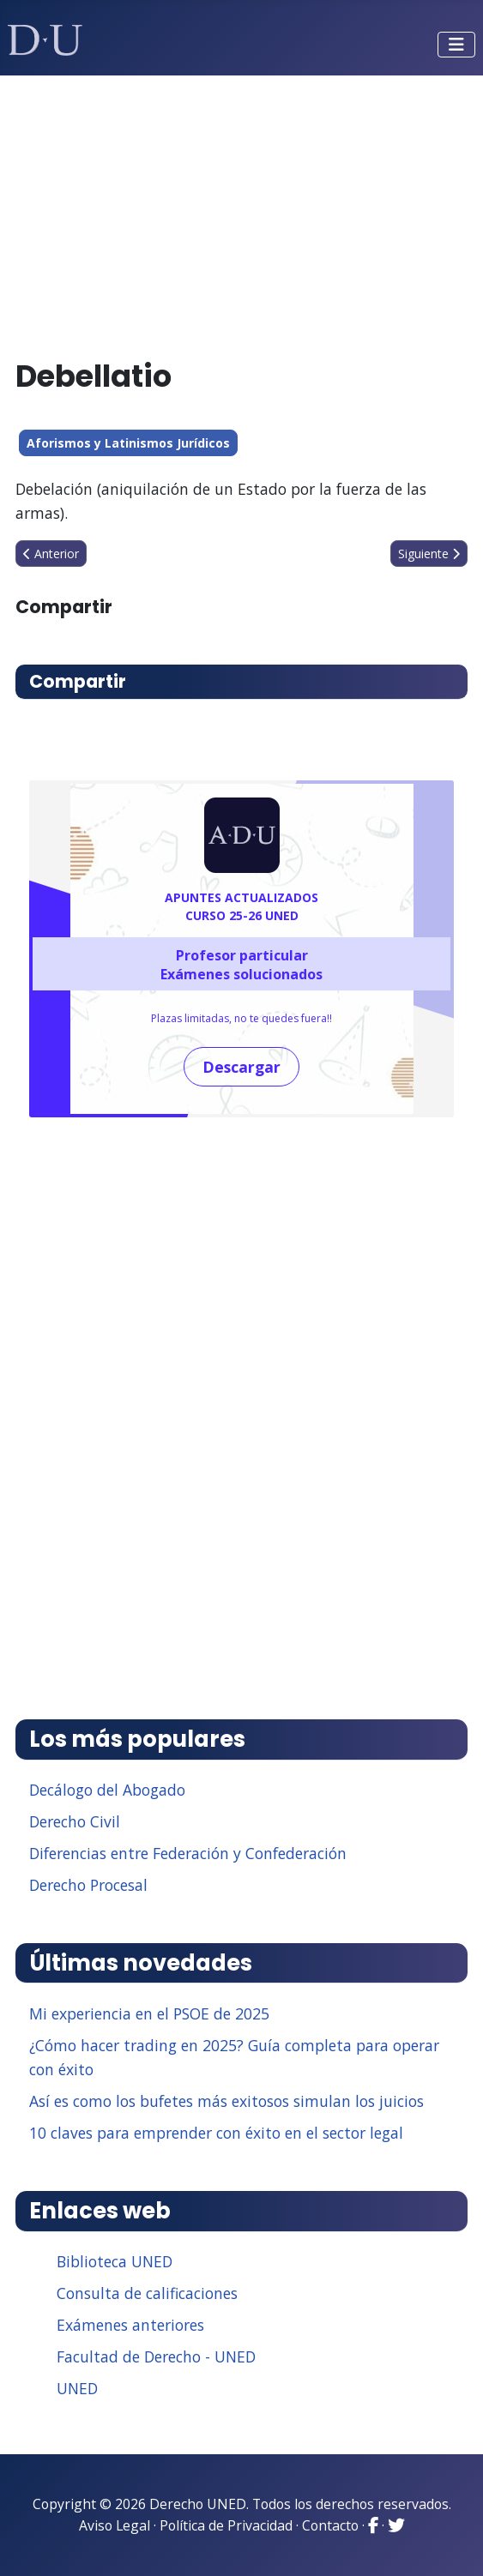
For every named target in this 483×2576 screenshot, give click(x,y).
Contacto (330, 2525)
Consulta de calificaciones (147, 2293)
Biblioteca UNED (114, 2261)
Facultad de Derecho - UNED (156, 2356)
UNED (77, 2388)
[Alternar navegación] (456, 44)
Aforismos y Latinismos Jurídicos (128, 443)
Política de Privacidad (226, 2525)
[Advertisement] (242, 209)
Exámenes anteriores (130, 2324)
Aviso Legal (114, 2525)
